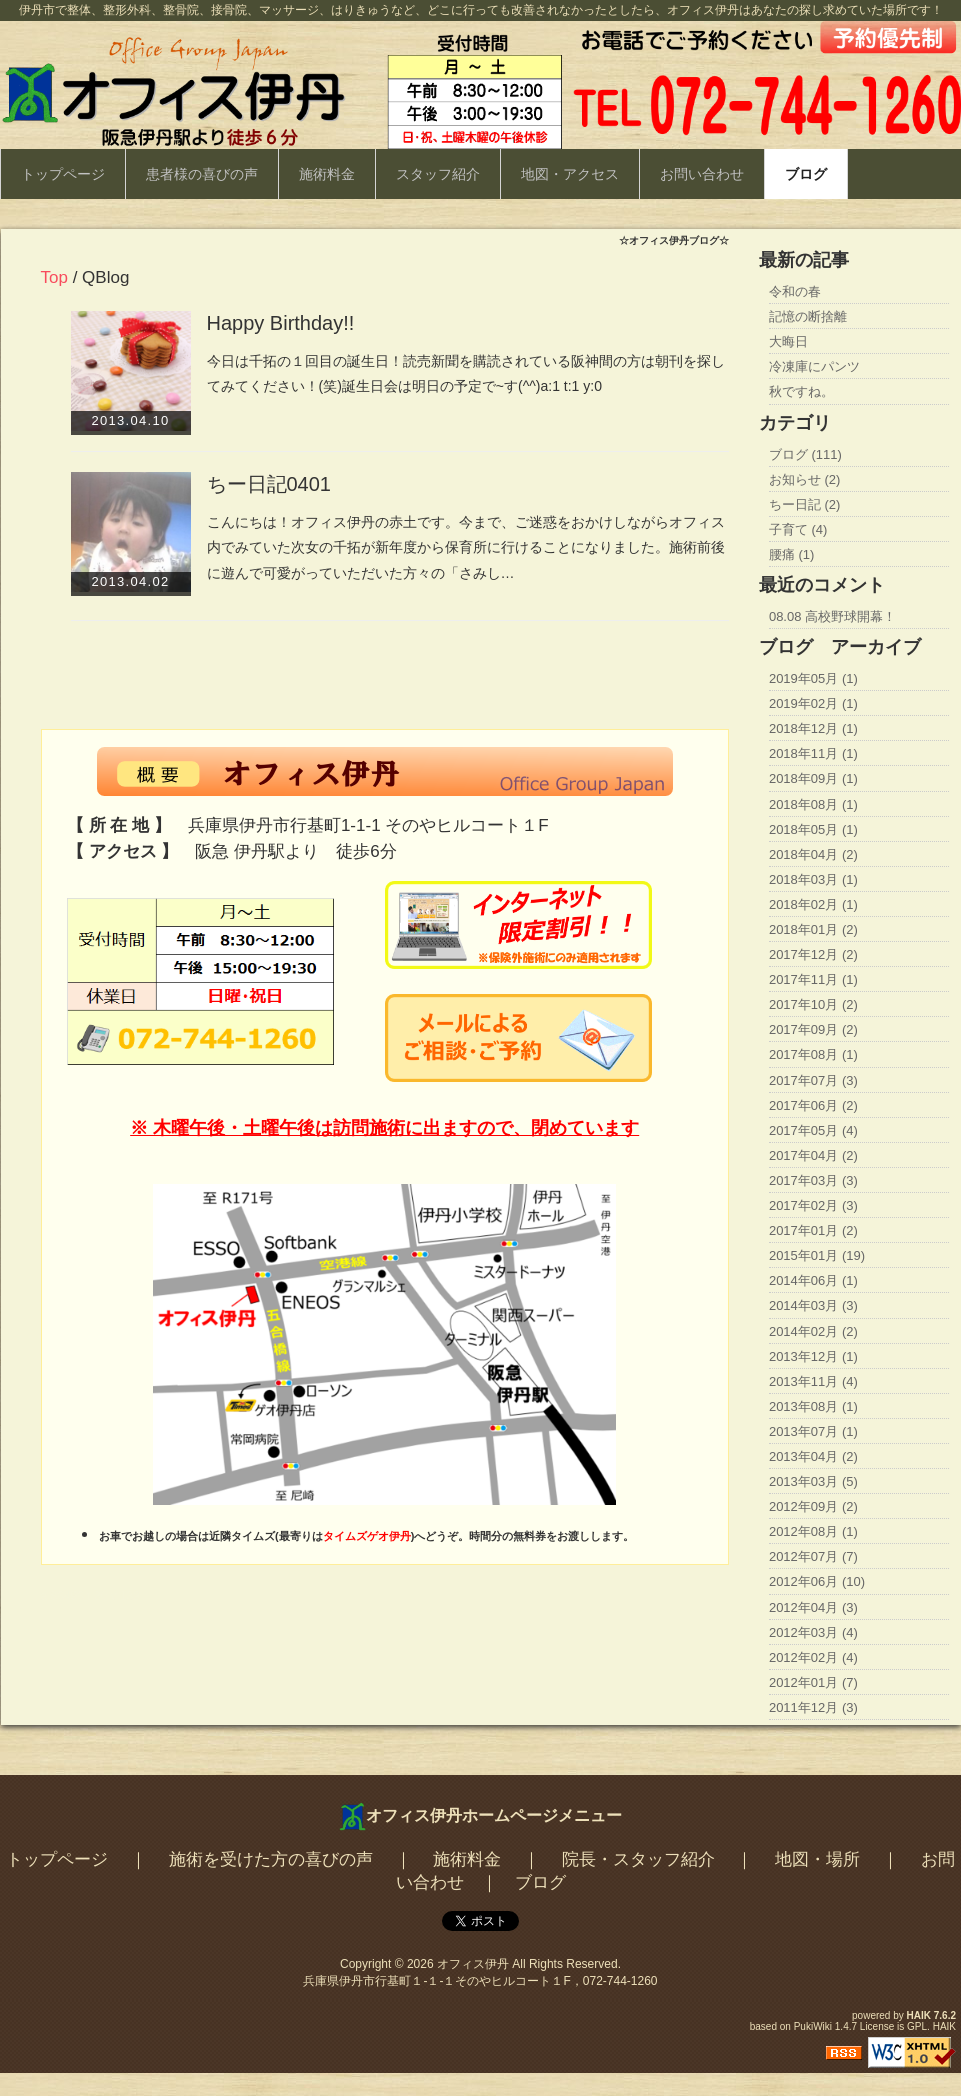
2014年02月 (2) (813, 1331)
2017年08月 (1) (813, 1054)
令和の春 (795, 291)
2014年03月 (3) (813, 1305)
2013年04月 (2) (813, 1456)
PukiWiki (813, 2026)
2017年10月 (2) (813, 1004)
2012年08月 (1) (813, 1531)
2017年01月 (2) (813, 1230)
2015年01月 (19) (817, 1255)
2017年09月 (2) (813, 1029)
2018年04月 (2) (813, 854)
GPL (917, 2026)
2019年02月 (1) (813, 703)
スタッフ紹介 (438, 174)
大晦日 (788, 341)
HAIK (919, 2015)
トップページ (63, 174)
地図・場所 (817, 1859)
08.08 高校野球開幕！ (832, 616)
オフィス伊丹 (473, 1964)
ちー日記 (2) (805, 504)
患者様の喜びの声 (202, 174)
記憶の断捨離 (808, 316)
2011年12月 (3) (813, 1707)
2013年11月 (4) (813, 1381)
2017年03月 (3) (813, 1180)
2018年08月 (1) (813, 804)
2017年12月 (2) (813, 954)
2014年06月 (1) (813, 1280)
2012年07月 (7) (813, 1556)
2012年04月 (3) (813, 1607)
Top (54, 277)
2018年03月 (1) (813, 879)
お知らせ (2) (805, 479)
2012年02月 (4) (813, 1657)
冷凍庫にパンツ (814, 366)
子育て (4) (798, 529)
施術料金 (327, 174)
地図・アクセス (570, 174)
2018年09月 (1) (813, 778)
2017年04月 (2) (813, 1155)
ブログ (806, 174)
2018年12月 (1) (813, 728)
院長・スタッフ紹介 (638, 1859)
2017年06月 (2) (813, 1105)
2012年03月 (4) (813, 1632)
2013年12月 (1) (813, 1356)
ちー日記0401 (269, 484)
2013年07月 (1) (813, 1431)
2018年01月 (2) (813, 929)
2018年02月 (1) (813, 904)
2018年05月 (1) (813, 829)
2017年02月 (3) (813, 1205)
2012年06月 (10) (817, 1581)
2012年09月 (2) (813, 1506)
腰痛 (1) (792, 554)
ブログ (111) (805, 454)
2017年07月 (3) (813, 1080)
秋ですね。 (801, 391)
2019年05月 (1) (813, 678)
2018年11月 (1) (813, 753)
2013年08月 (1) (813, 1406)
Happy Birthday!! (281, 323)
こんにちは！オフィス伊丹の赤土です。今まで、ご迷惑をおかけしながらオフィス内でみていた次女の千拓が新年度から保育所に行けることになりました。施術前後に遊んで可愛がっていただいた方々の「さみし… (466, 547)
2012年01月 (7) (813, 1682)
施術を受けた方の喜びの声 (271, 1859)
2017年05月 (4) (813, 1130)
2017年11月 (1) (813, 979)
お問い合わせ (702, 174)
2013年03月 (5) (813, 1481)
